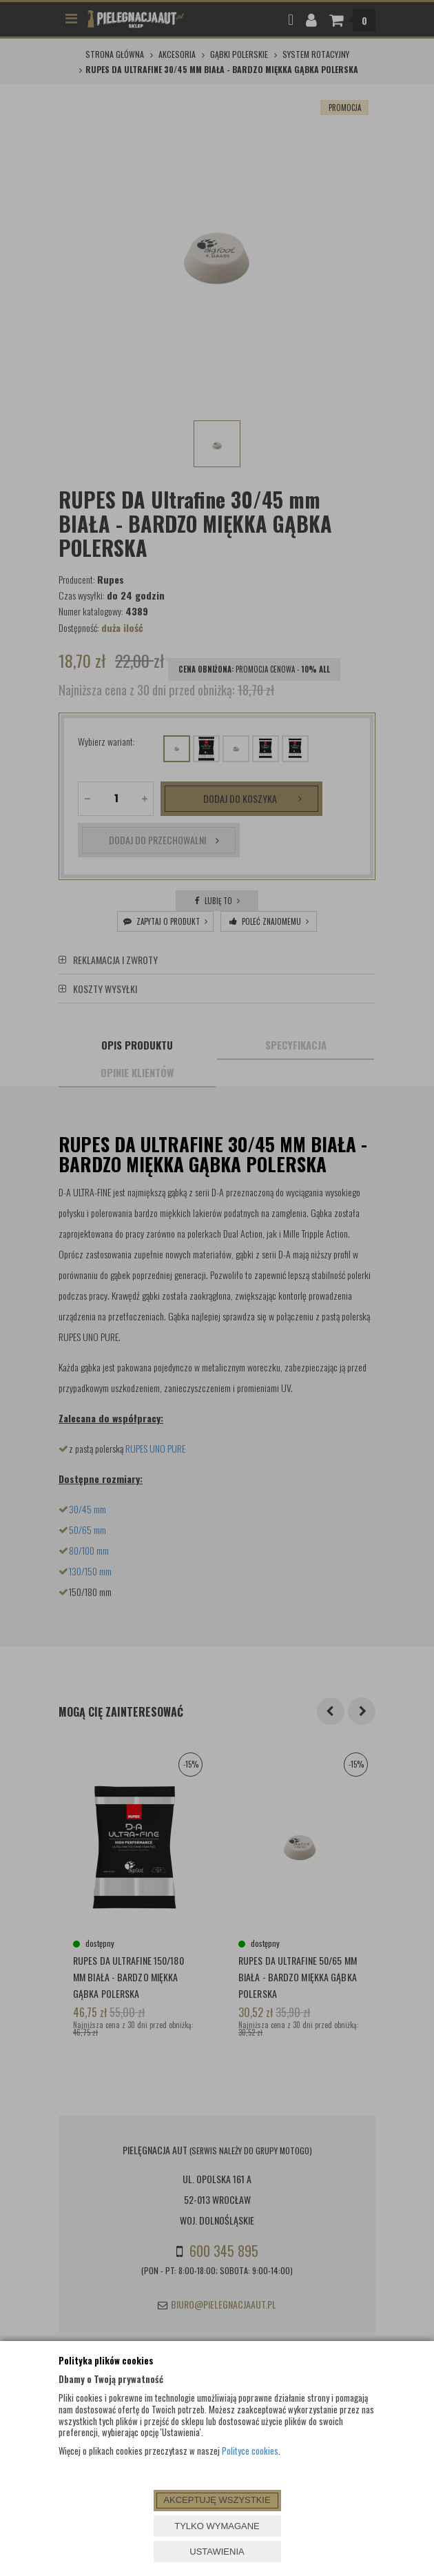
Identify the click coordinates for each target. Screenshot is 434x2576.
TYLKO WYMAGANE (217, 2526)
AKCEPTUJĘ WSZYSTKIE (216, 2500)
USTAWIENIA (216, 2551)
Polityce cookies (250, 2450)
